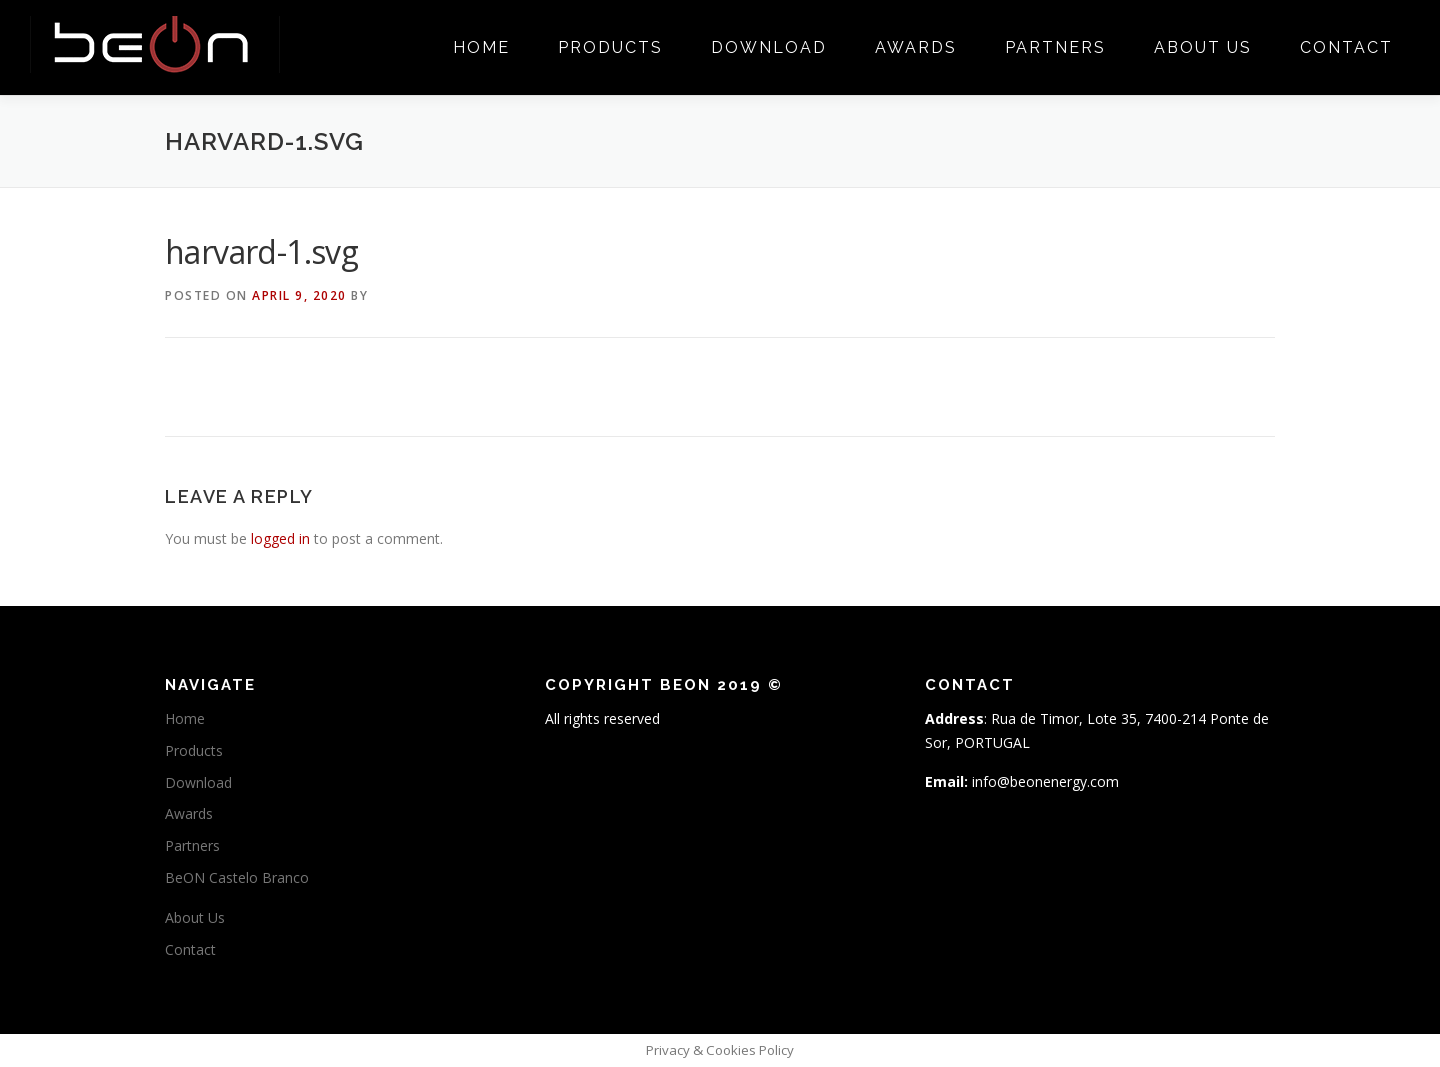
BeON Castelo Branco (237, 877)
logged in (280, 538)
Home (481, 47)
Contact (1346, 47)
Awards (916, 47)
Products (610, 47)
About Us (1203, 47)
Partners (1055, 47)
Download (769, 47)
